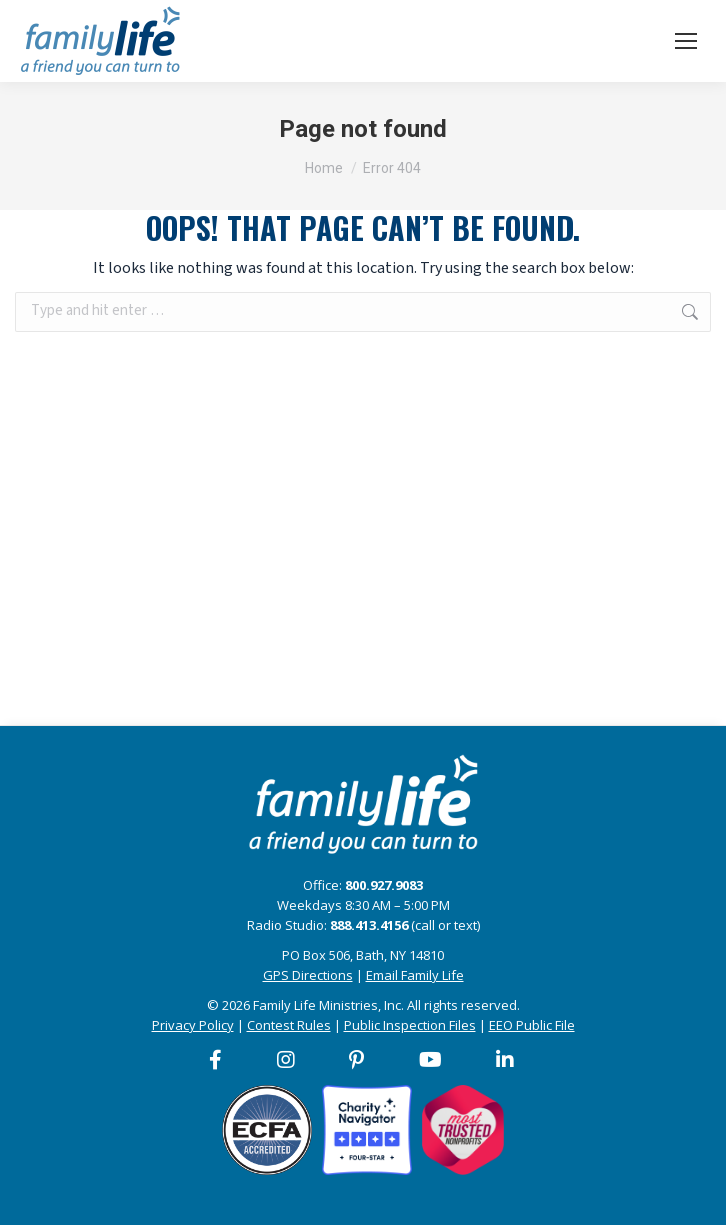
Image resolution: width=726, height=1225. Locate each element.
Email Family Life (415, 975)
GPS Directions (308, 975)
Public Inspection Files (410, 1025)
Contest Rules (289, 1025)
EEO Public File (532, 1025)
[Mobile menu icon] (686, 41)
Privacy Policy (193, 1025)
